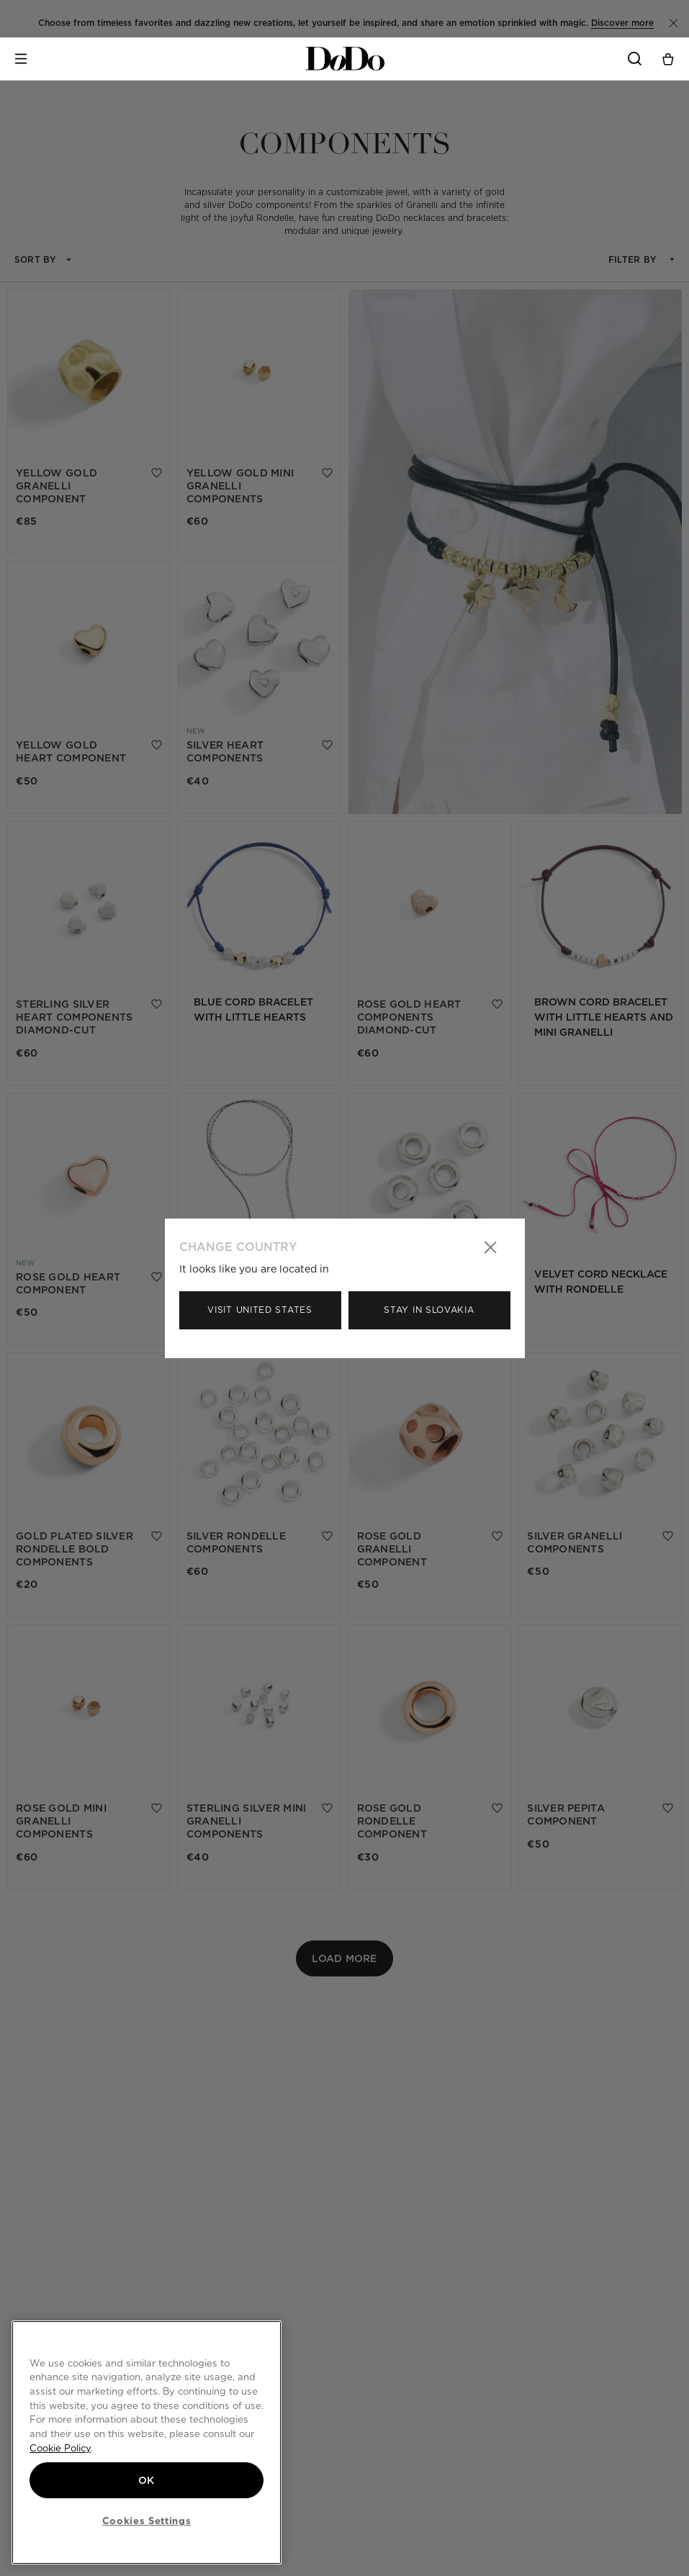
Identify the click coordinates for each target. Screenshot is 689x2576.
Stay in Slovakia (429, 1309)
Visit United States (259, 1309)
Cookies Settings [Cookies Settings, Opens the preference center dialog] (147, 2520)
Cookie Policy (60, 2448)
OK (146, 2480)
